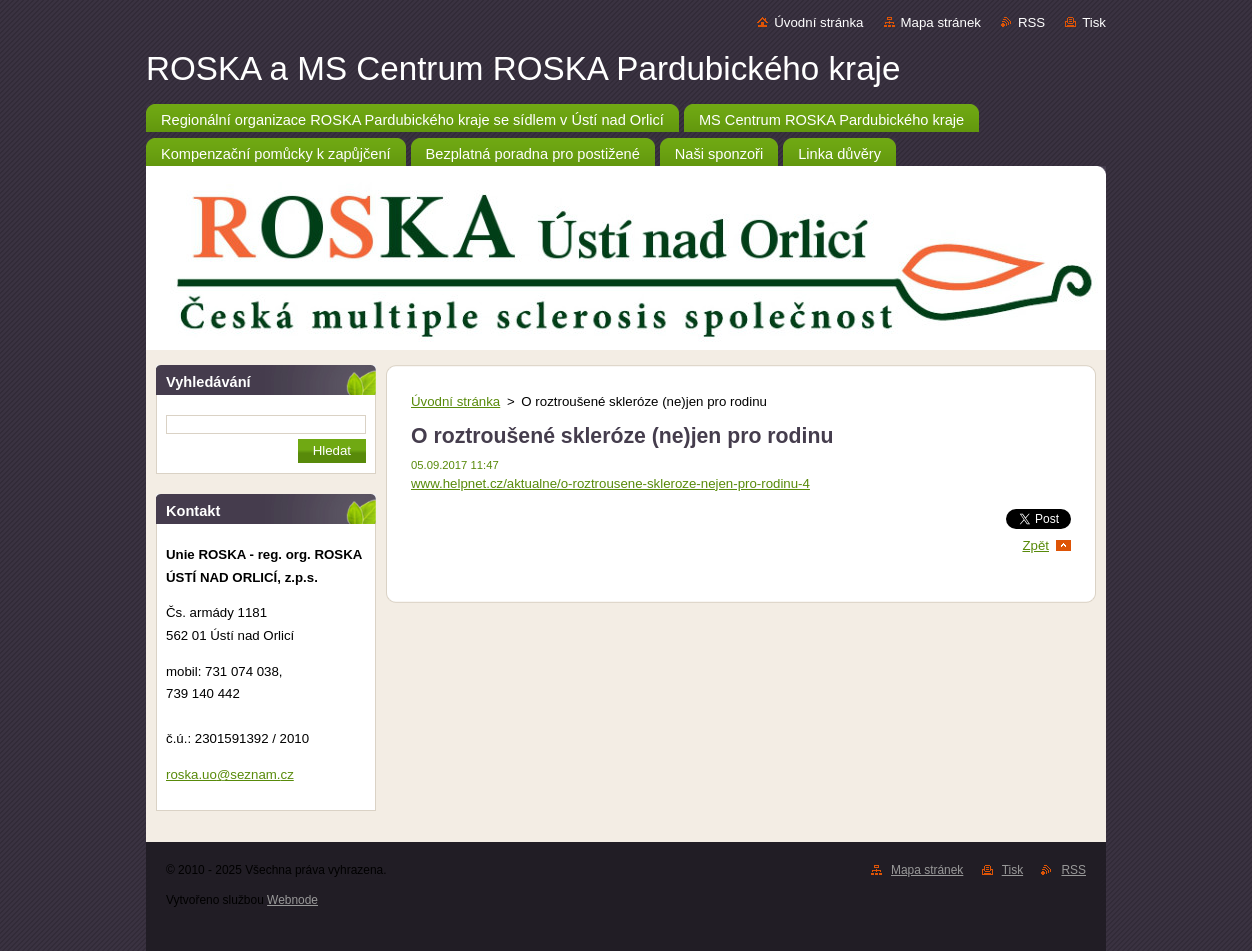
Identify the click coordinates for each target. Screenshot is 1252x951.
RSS (1031, 22)
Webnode (292, 900)
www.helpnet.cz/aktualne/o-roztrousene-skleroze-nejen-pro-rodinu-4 (610, 483)
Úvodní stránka (818, 22)
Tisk (1094, 22)
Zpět (1035, 545)
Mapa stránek (941, 22)
